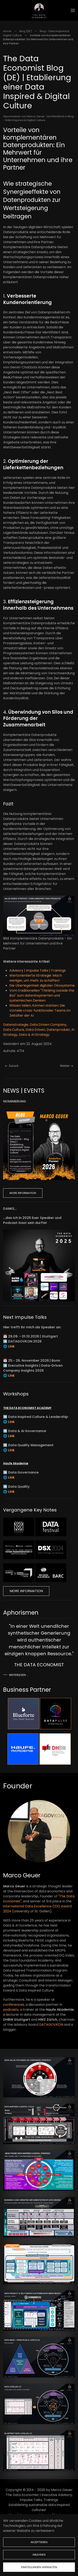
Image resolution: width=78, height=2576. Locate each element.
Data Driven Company (48, 1024)
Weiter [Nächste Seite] (66, 1066)
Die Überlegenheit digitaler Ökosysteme (42, 985)
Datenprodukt (58, 1029)
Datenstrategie (15, 1024)
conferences (13, 2004)
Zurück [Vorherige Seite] (12, 1066)
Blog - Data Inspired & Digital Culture (38, 118)
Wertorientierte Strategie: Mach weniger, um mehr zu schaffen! (35, 978)
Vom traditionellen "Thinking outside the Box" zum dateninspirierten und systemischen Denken (41, 995)
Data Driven (35, 1029)
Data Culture (13, 1029)
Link (11, 1346)
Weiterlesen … (18, 1675)
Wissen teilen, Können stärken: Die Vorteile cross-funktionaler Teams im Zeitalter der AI (40, 1010)
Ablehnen (39, 2555)
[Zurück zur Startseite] (39, 10)
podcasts (11, 2009)
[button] (73, 10)
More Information (23, 1193)
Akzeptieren (39, 2542)
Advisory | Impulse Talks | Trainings (37, 970)
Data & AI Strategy (34, 1034)
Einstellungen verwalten (39, 2567)
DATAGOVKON (51, 2024)
